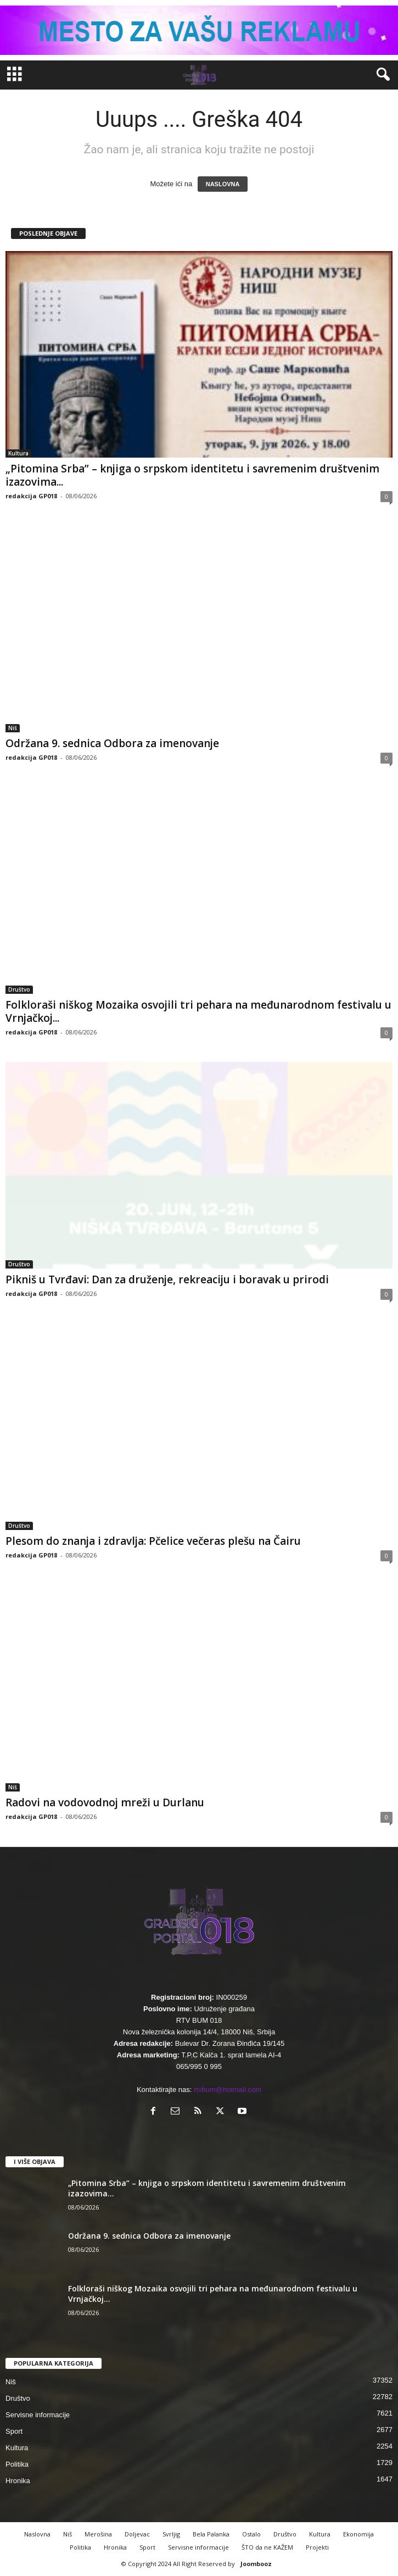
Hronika (17, 2481)
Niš (12, 728)
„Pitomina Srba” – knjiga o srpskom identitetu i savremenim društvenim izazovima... (192, 475)
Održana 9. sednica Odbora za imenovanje (112, 743)
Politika (17, 2464)
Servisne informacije (37, 2415)
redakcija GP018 (31, 496)
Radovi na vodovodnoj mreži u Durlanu (104, 1802)
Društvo (19, 989)
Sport (14, 2431)
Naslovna (37, 2534)
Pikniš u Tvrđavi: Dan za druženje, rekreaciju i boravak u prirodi (167, 1279)
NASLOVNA (223, 184)
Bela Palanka (211, 2534)
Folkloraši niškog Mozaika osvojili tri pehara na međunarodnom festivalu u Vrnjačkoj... (198, 1011)
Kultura (18, 453)
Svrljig (171, 2534)
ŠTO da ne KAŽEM (267, 2547)
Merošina (98, 2534)
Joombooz (256, 2564)
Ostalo (251, 2534)
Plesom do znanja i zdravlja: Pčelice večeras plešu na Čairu (153, 1541)
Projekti (317, 2547)
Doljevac (137, 2534)
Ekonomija (358, 2534)
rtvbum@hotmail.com (227, 2089)
